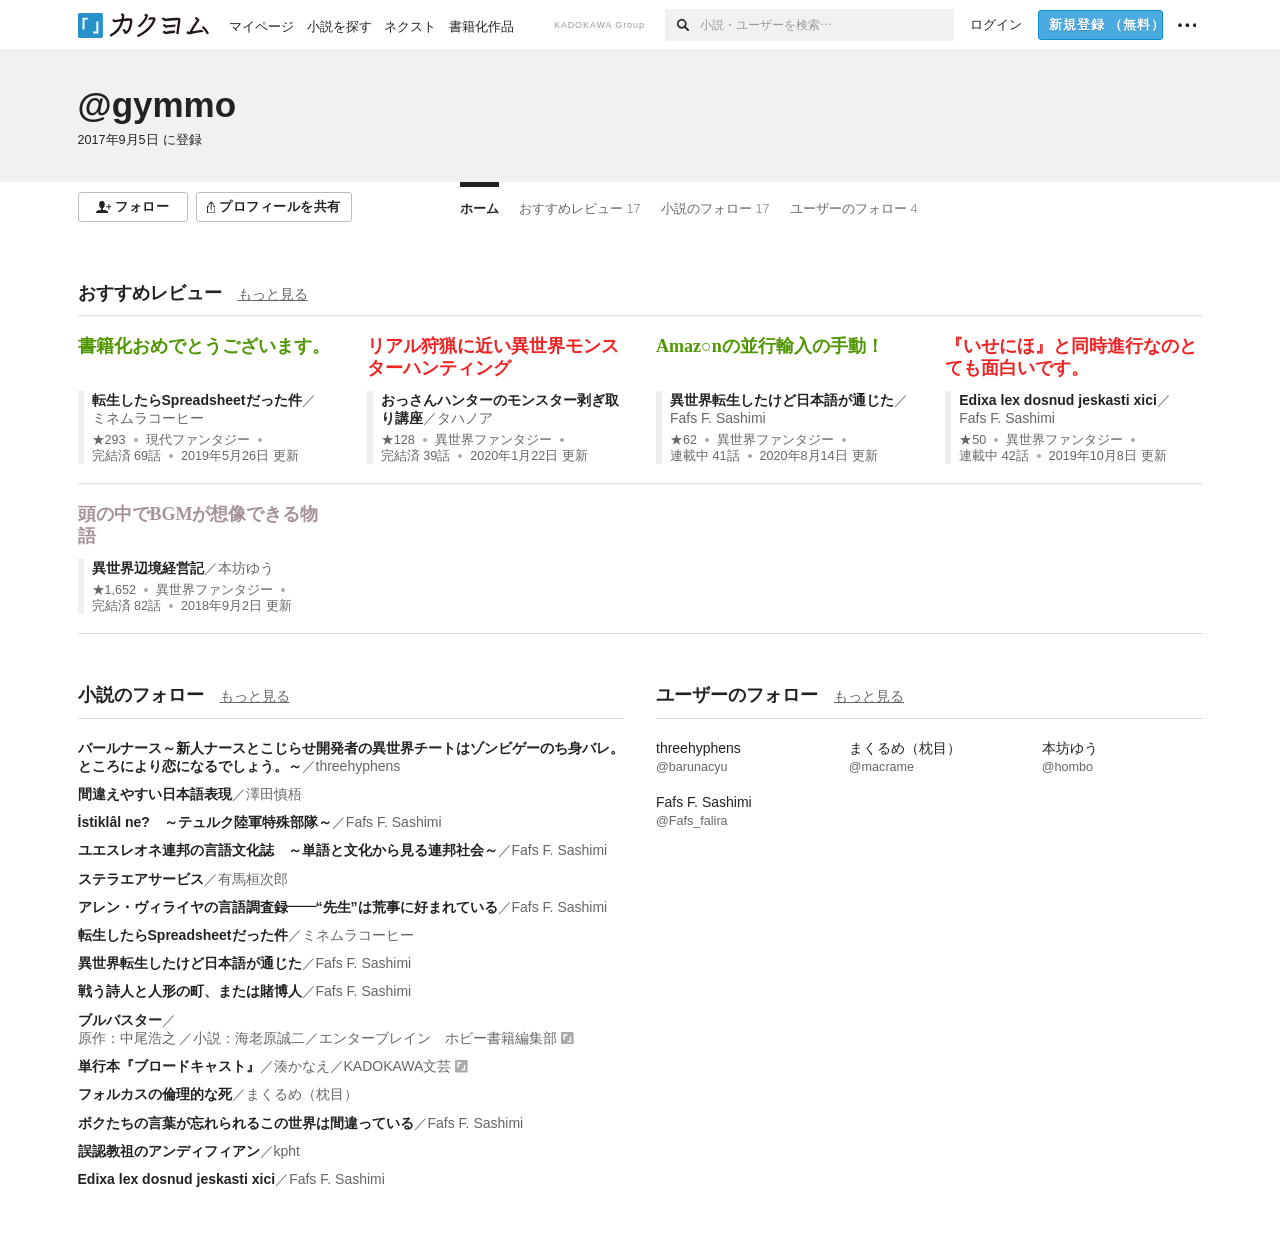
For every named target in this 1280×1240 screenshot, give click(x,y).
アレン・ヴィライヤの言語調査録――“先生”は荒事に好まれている (288, 907)
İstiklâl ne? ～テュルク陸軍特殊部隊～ (205, 822)
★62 (683, 440)
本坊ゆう (246, 568)
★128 (398, 440)
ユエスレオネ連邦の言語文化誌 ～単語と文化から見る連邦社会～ (288, 850)
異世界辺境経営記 (148, 568)
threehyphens (358, 766)
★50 (972, 440)
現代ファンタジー (198, 440)
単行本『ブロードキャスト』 (169, 1066)
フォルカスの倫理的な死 (155, 1094)
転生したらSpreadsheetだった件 (197, 400)
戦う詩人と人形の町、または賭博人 (190, 991)
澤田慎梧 (274, 794)
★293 (109, 440)
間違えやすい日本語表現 (155, 794)
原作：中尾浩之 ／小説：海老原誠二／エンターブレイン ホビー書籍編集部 (318, 1038)
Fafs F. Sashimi (718, 418)
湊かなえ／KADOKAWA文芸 (363, 1066)
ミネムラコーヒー (148, 418)
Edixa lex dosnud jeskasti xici (1058, 400)
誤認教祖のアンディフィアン (169, 1151)
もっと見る (273, 294)
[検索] (682, 25)
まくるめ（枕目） (302, 1094)
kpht (287, 1151)
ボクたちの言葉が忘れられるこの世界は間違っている (246, 1123)
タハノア (465, 418)
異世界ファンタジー (493, 440)
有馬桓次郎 (253, 879)
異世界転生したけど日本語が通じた (782, 400)
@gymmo (157, 104)
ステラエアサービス (141, 879)
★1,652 (114, 590)
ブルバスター (120, 1020)
